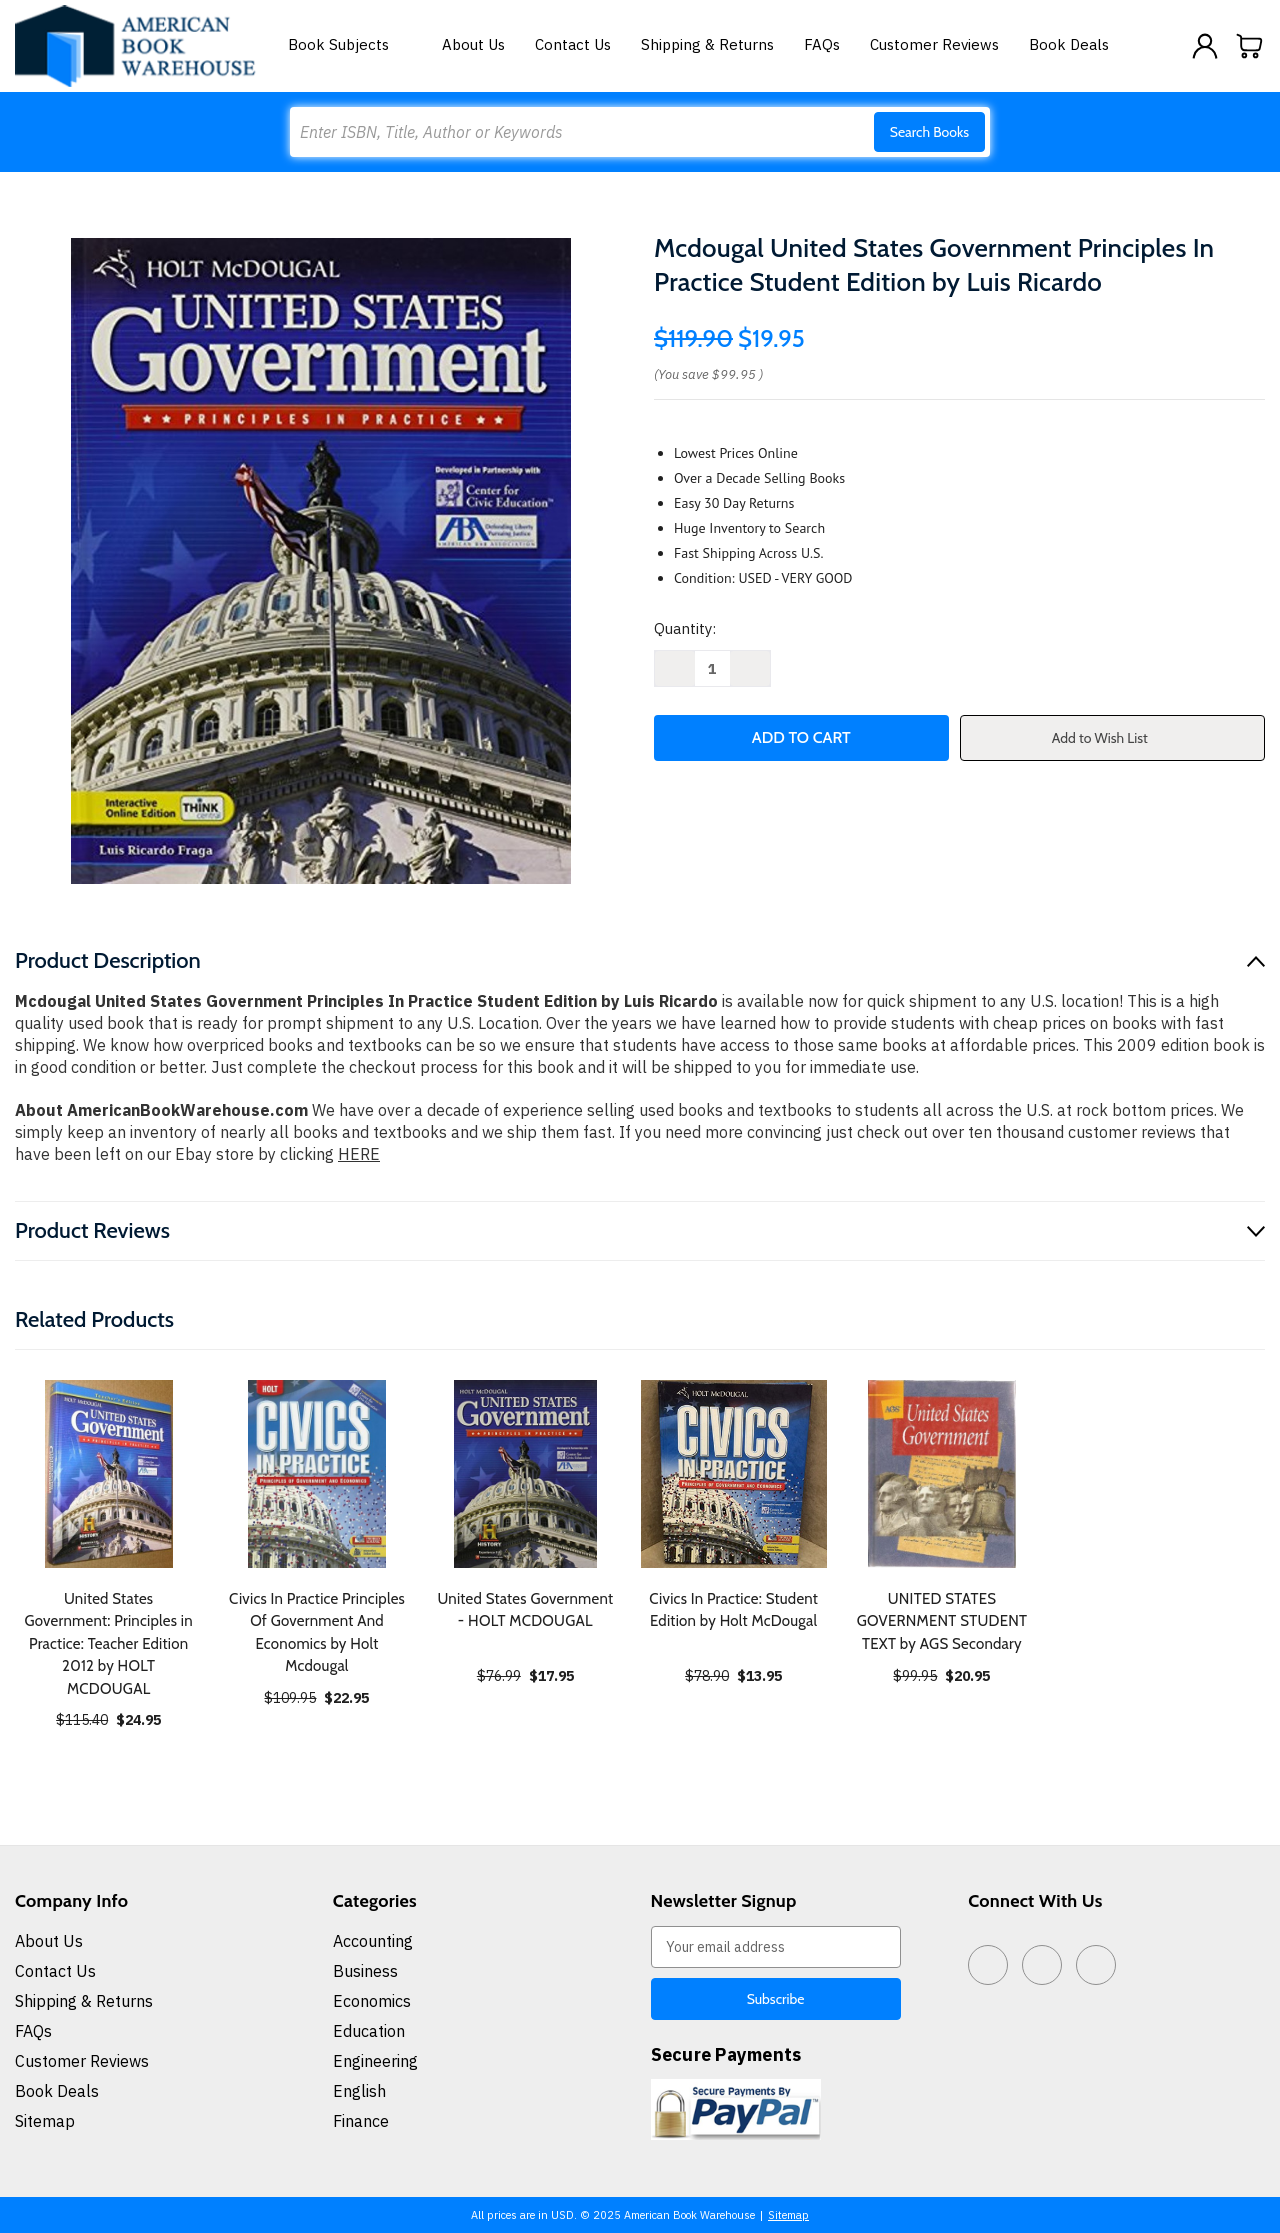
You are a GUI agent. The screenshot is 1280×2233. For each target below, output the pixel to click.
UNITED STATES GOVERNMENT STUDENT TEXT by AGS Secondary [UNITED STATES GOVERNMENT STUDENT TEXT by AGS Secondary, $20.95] (942, 1621)
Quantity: (685, 628)
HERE (359, 1154)
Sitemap (45, 2121)
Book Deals (1069, 44)
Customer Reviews (934, 44)
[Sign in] (1205, 46)
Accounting (373, 1941)
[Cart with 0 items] (1250, 46)
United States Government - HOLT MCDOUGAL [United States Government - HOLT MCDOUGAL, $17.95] (525, 1610)
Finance (361, 2121)
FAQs (822, 44)
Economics (372, 2001)
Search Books (929, 132)
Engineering (375, 2061)
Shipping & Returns (707, 44)
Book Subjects (350, 44)
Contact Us (573, 44)
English (359, 2091)
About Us (473, 44)
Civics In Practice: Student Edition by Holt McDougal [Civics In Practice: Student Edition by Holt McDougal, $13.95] (733, 1610)
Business (365, 1971)
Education (369, 2031)
